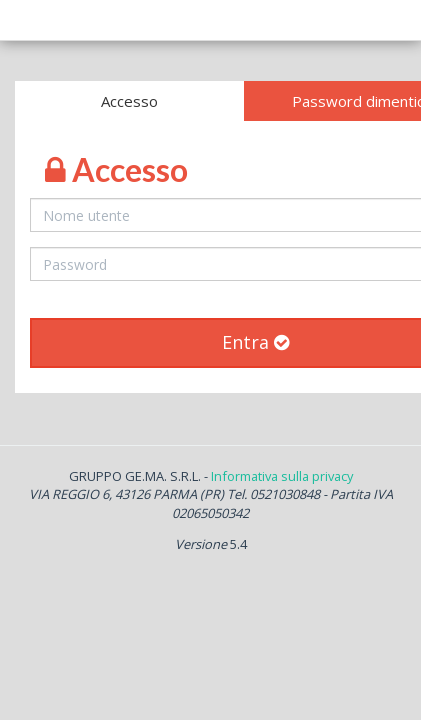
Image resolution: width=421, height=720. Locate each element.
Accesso (129, 101)
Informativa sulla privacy (282, 476)
